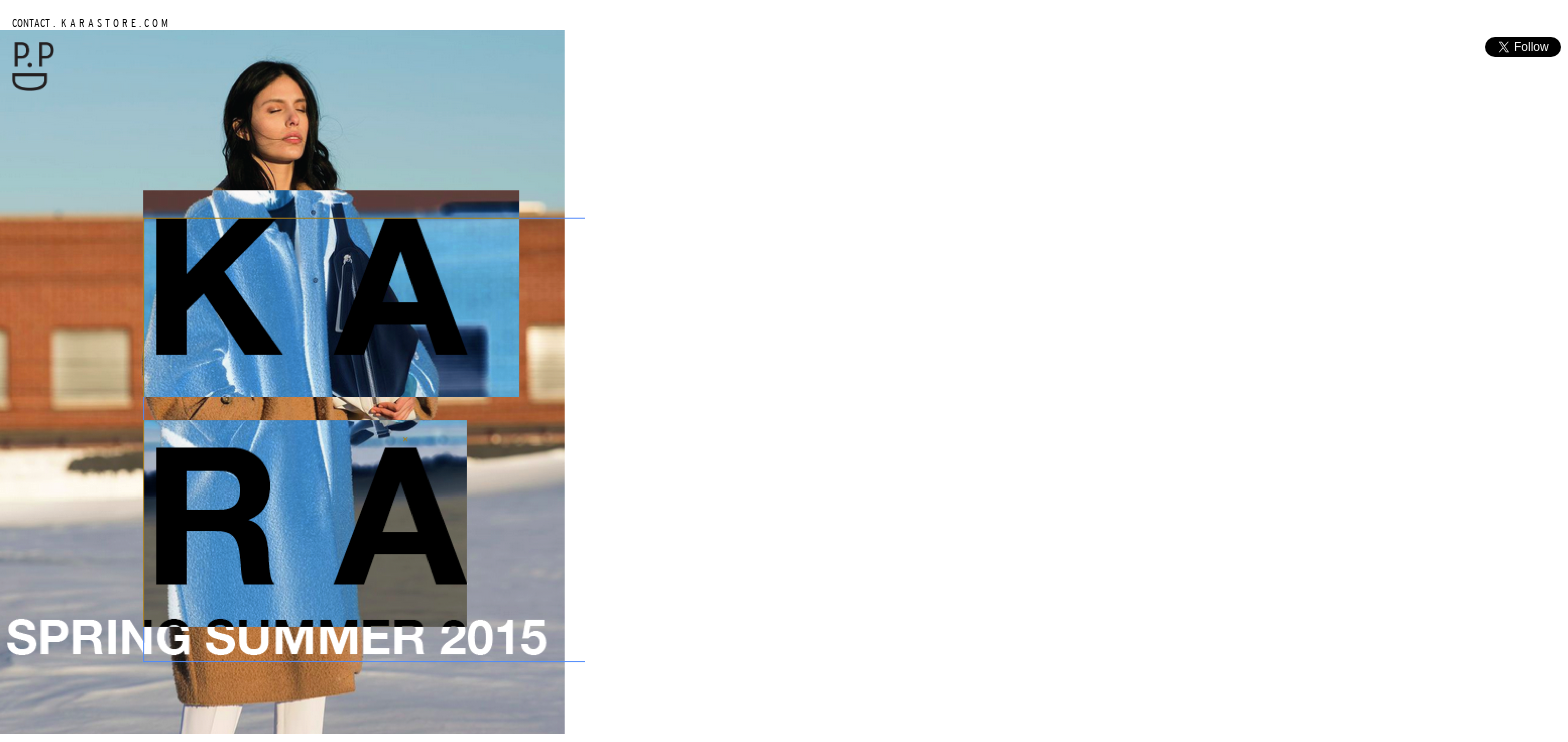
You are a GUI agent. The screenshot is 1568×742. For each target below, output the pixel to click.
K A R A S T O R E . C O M (113, 22)
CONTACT (31, 22)
